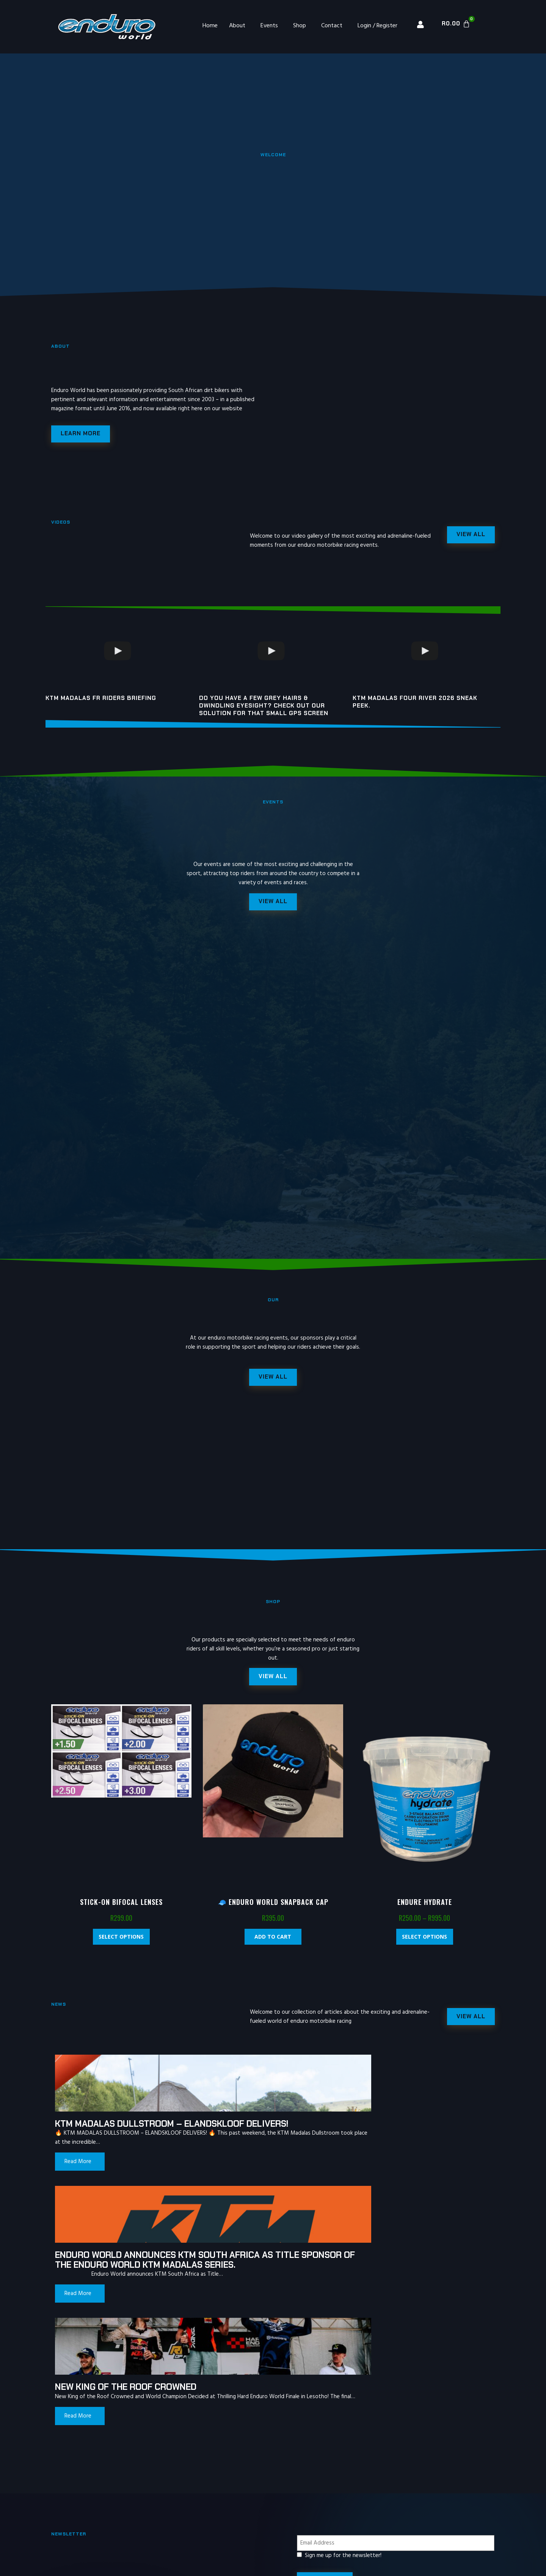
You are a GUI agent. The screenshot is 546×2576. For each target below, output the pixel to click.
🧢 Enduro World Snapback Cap (273, 1912)
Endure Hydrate (424, 1912)
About (237, 26)
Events (269, 26)
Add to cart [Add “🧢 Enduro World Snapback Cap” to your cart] (272, 1946)
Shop (299, 26)
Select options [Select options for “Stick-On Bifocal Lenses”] (121, 1946)
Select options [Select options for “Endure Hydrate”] (424, 1946)
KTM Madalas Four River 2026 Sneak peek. (415, 704)
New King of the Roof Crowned (399, 2138)
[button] (273, 1686)
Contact (331, 26)
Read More (77, 2190)
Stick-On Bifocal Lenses (121, 1912)
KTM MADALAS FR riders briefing (101, 700)
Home (210, 26)
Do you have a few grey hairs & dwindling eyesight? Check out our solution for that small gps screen (263, 708)
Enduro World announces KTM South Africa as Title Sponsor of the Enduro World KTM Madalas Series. (265, 2148)
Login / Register (377, 26)
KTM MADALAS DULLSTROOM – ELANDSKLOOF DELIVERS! (118, 2138)
